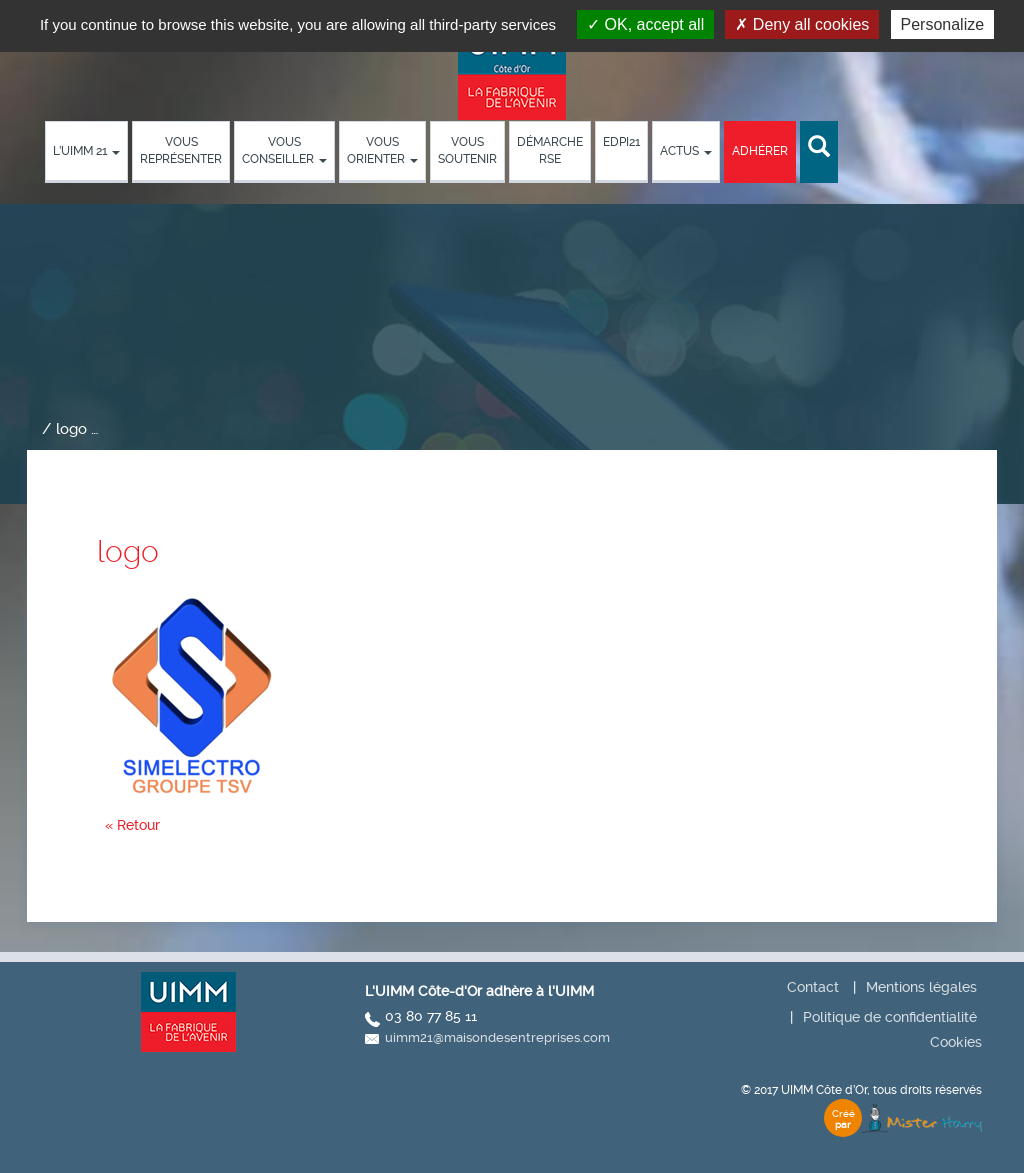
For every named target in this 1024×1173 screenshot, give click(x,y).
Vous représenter (181, 150)
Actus (686, 151)
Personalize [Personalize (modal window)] (943, 24)
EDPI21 (621, 142)
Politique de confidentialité (890, 1017)
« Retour (132, 825)
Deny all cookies (802, 24)
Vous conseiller (284, 150)
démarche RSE (550, 150)
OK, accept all (645, 24)
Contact (813, 987)
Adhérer (760, 151)
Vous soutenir (467, 150)
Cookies (956, 1042)
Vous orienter (382, 150)
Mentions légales (921, 987)
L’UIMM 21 (86, 151)
